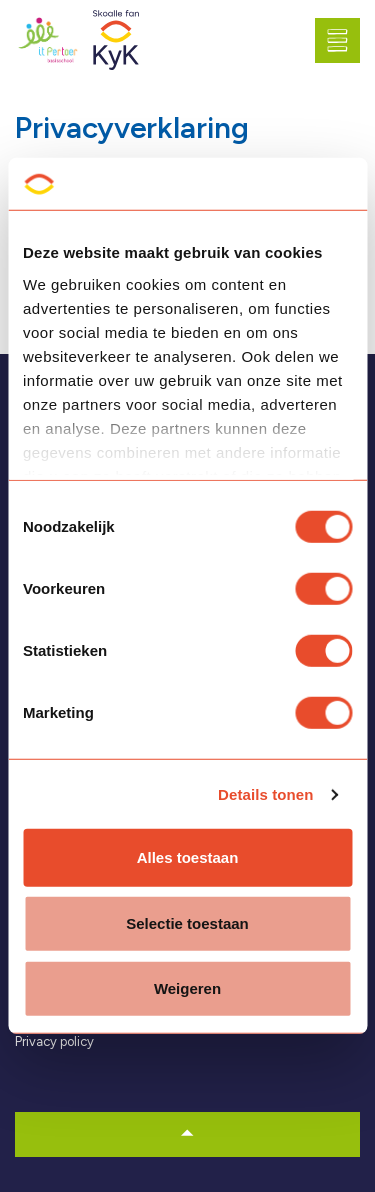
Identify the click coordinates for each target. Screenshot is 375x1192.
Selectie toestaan (187, 923)
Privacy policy (54, 1041)
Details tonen (265, 794)
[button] (187, 1134)
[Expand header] (345, 40)
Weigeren (187, 988)
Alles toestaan (188, 857)
